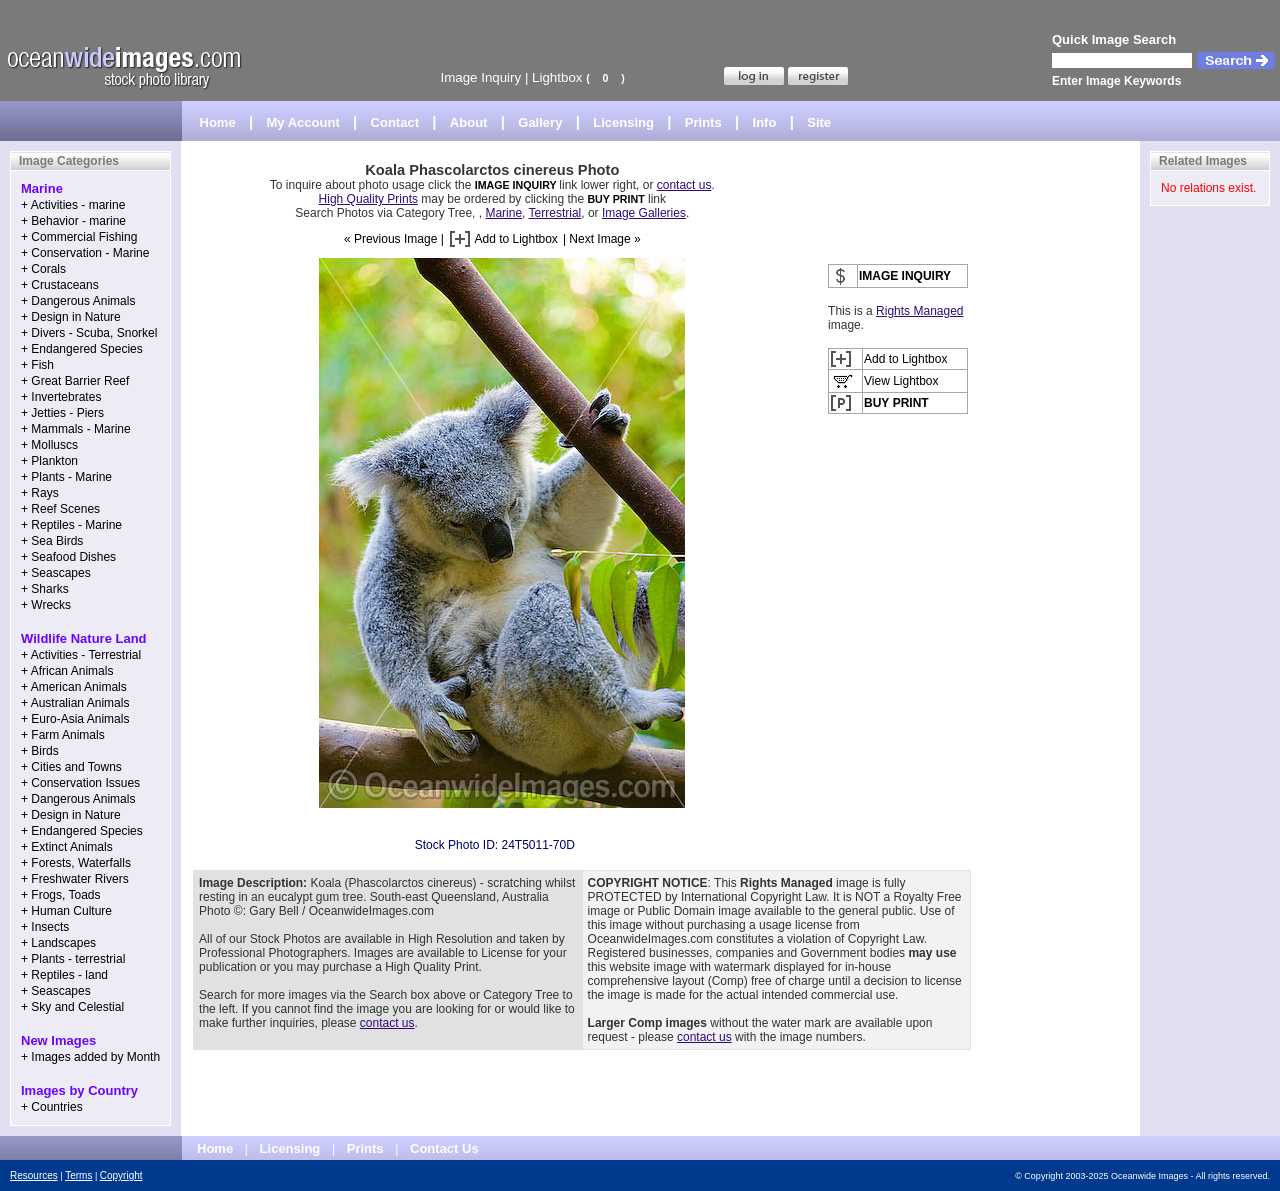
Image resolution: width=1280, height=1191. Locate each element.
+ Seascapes (56, 573)
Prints (703, 122)
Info (765, 122)
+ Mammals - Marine (76, 429)
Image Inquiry (480, 77)
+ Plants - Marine (66, 477)
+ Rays (40, 493)
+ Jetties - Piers (62, 413)
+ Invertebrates (61, 397)
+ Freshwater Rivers (75, 879)
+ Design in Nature (71, 317)
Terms (78, 1175)
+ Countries (52, 1107)
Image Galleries (644, 213)
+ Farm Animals (63, 735)
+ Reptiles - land (64, 975)
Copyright (121, 1175)
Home (218, 122)
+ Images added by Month (90, 1057)
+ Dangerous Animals (78, 301)
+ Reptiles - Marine (71, 525)
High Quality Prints (368, 199)
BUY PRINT (615, 199)
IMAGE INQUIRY (517, 185)
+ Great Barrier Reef (75, 381)
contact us (684, 185)
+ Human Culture (66, 911)
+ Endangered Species (82, 349)
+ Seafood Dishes (68, 557)
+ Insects (45, 927)
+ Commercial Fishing (79, 237)
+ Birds (40, 751)
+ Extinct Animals (67, 847)
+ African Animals (67, 671)
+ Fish (37, 365)
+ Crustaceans (60, 285)
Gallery (540, 122)
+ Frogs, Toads (61, 895)
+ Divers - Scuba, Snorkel (89, 333)
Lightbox (557, 77)
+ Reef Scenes (60, 509)
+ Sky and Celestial (72, 1007)
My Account (303, 122)
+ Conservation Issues (80, 783)
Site (819, 122)
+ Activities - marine (73, 205)
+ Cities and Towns (71, 767)
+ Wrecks (46, 605)
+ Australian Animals (75, 703)
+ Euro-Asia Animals (75, 719)
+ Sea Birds (52, 541)
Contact (395, 122)
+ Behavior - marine (73, 221)
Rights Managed (919, 311)
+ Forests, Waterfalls (76, 863)
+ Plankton (49, 461)
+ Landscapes (58, 943)
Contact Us (444, 1148)
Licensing (623, 122)
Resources (34, 1175)
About (469, 122)
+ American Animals (74, 687)
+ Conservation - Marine (85, 253)
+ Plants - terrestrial (73, 959)
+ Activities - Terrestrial (81, 655)
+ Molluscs (49, 445)
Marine (503, 213)
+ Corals (43, 269)
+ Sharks (45, 589)
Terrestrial (555, 213)
